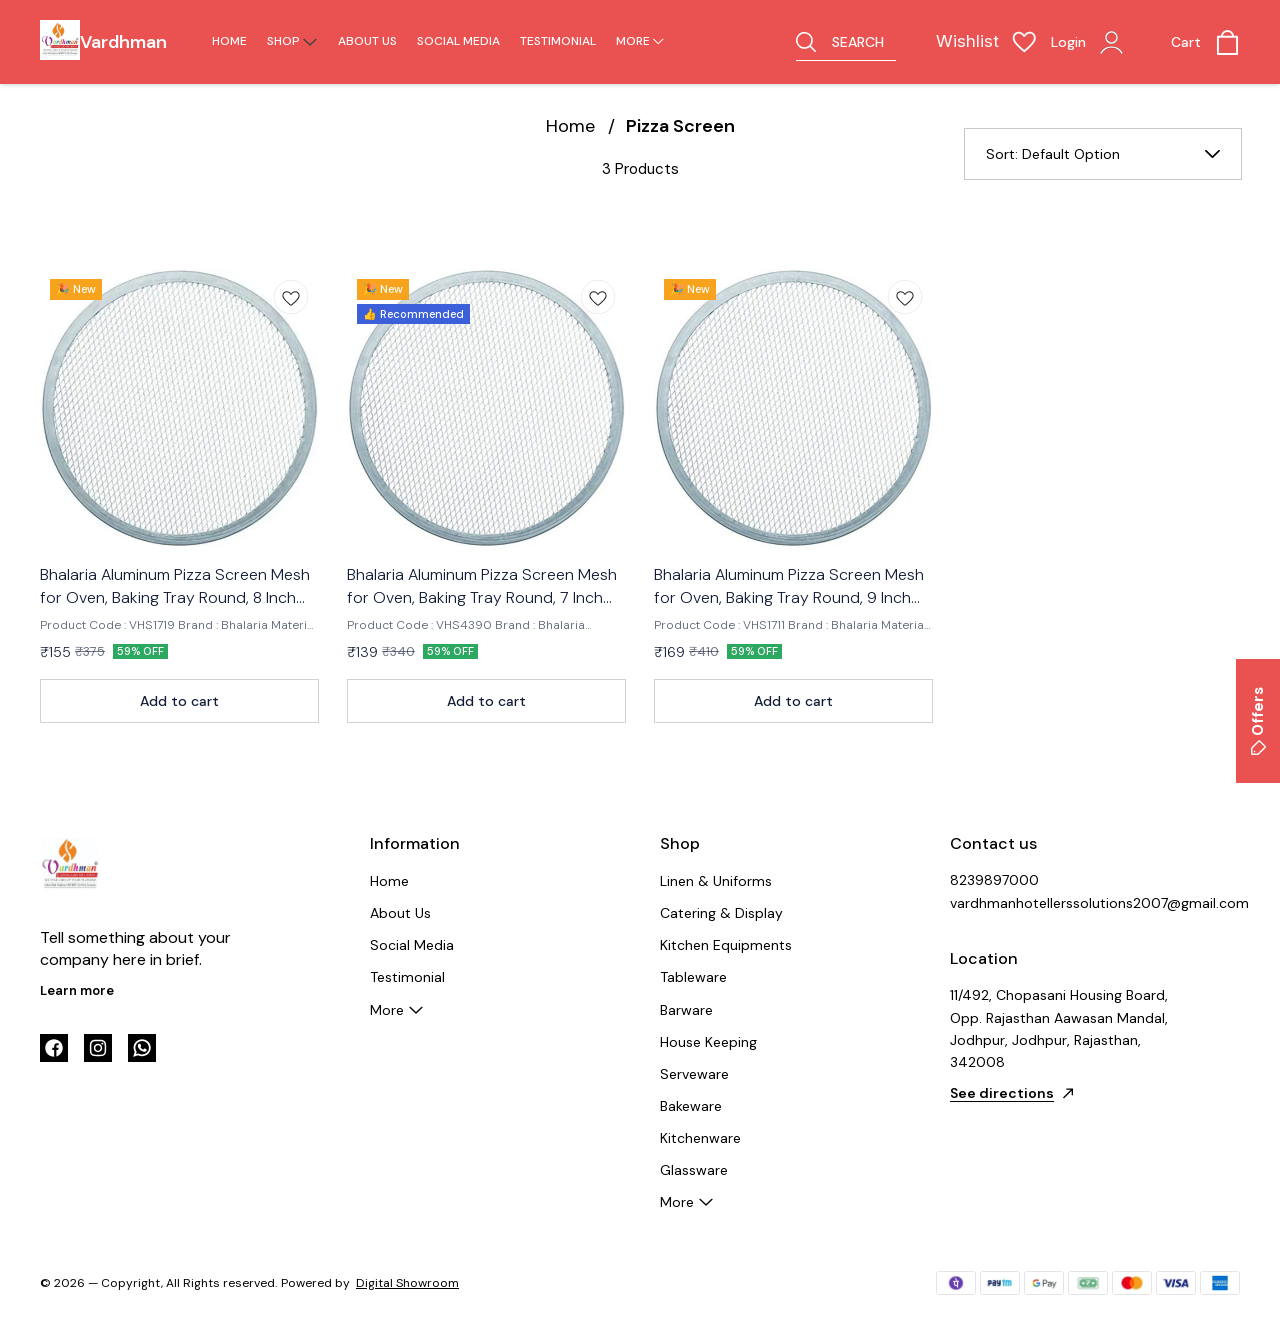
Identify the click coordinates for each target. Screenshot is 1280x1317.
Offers (1258, 721)
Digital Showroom (407, 1283)
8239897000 (994, 880)
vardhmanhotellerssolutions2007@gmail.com (1060, 903)
